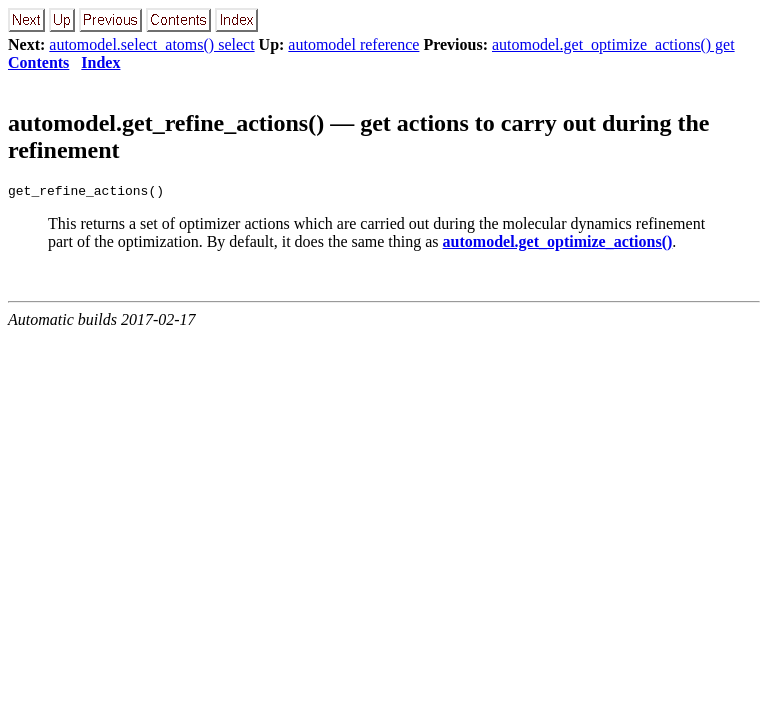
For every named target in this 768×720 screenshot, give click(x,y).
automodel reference (353, 44)
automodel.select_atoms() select (151, 44)
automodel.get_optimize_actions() (558, 244)
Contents (38, 62)
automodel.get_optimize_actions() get (613, 44)
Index (100, 62)
